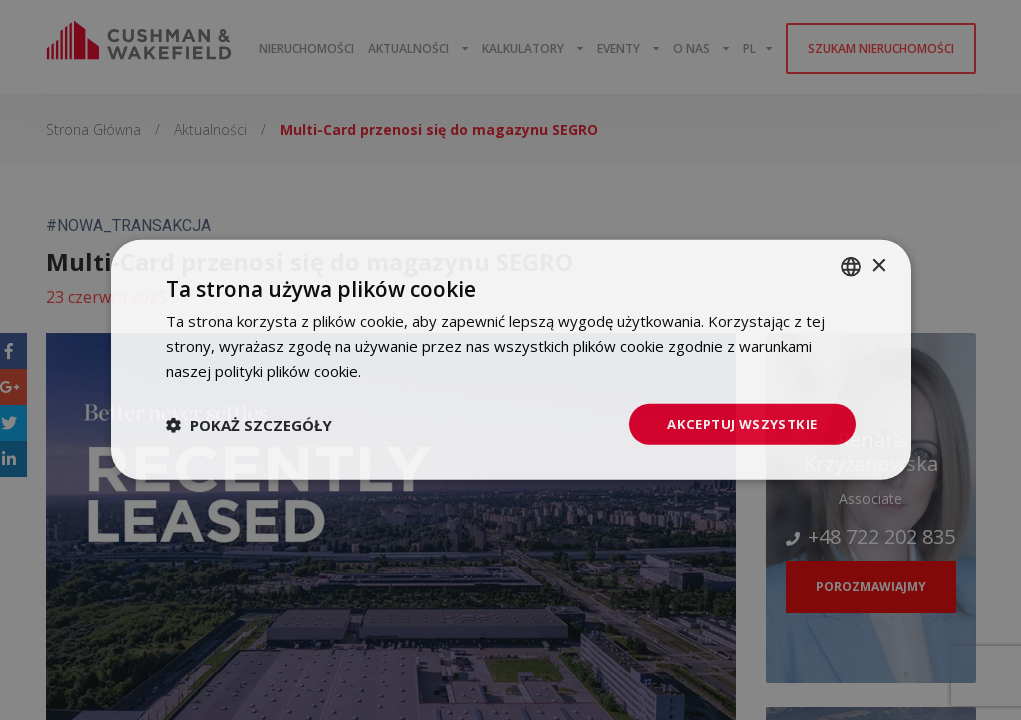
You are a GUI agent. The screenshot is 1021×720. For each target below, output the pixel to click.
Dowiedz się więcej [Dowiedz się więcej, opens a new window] (430, 369)
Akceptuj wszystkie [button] (737, 423)
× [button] (878, 264)
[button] (249, 424)
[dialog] (510, 360)
